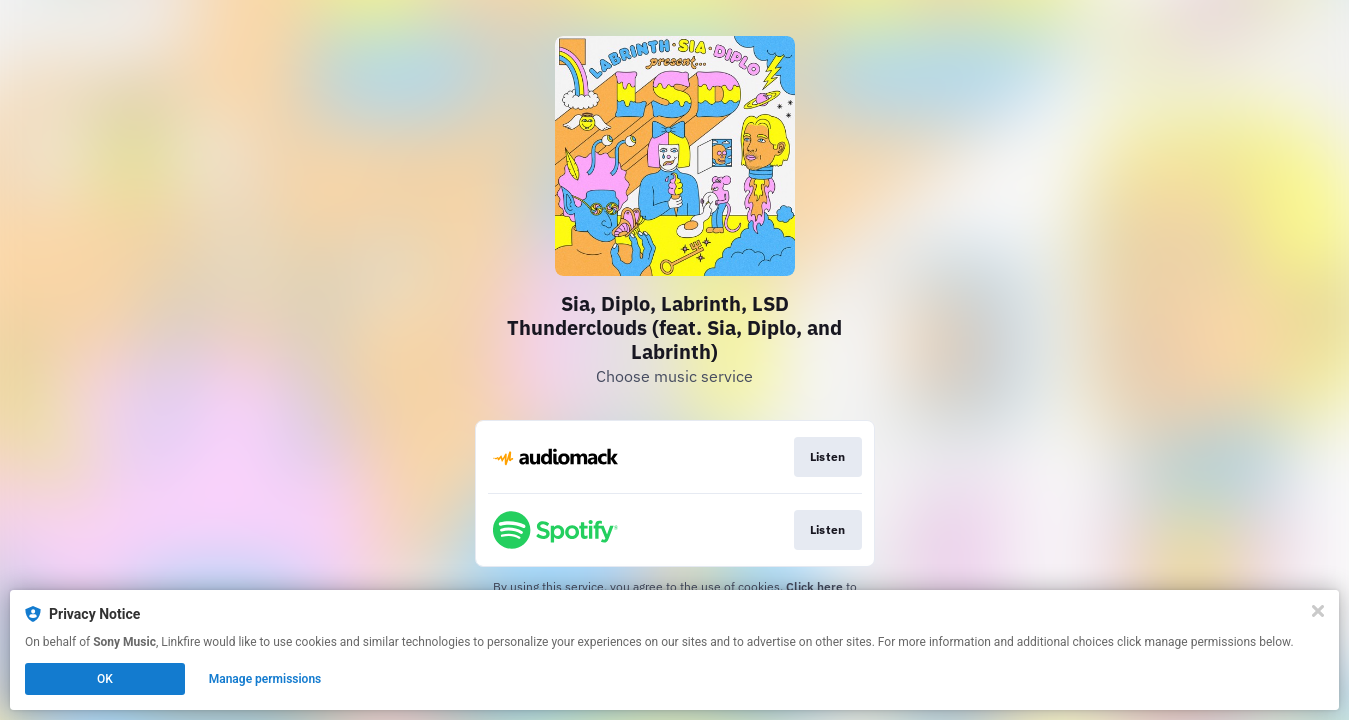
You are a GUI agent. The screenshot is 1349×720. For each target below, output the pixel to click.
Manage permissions (265, 679)
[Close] (1318, 611)
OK (105, 679)
